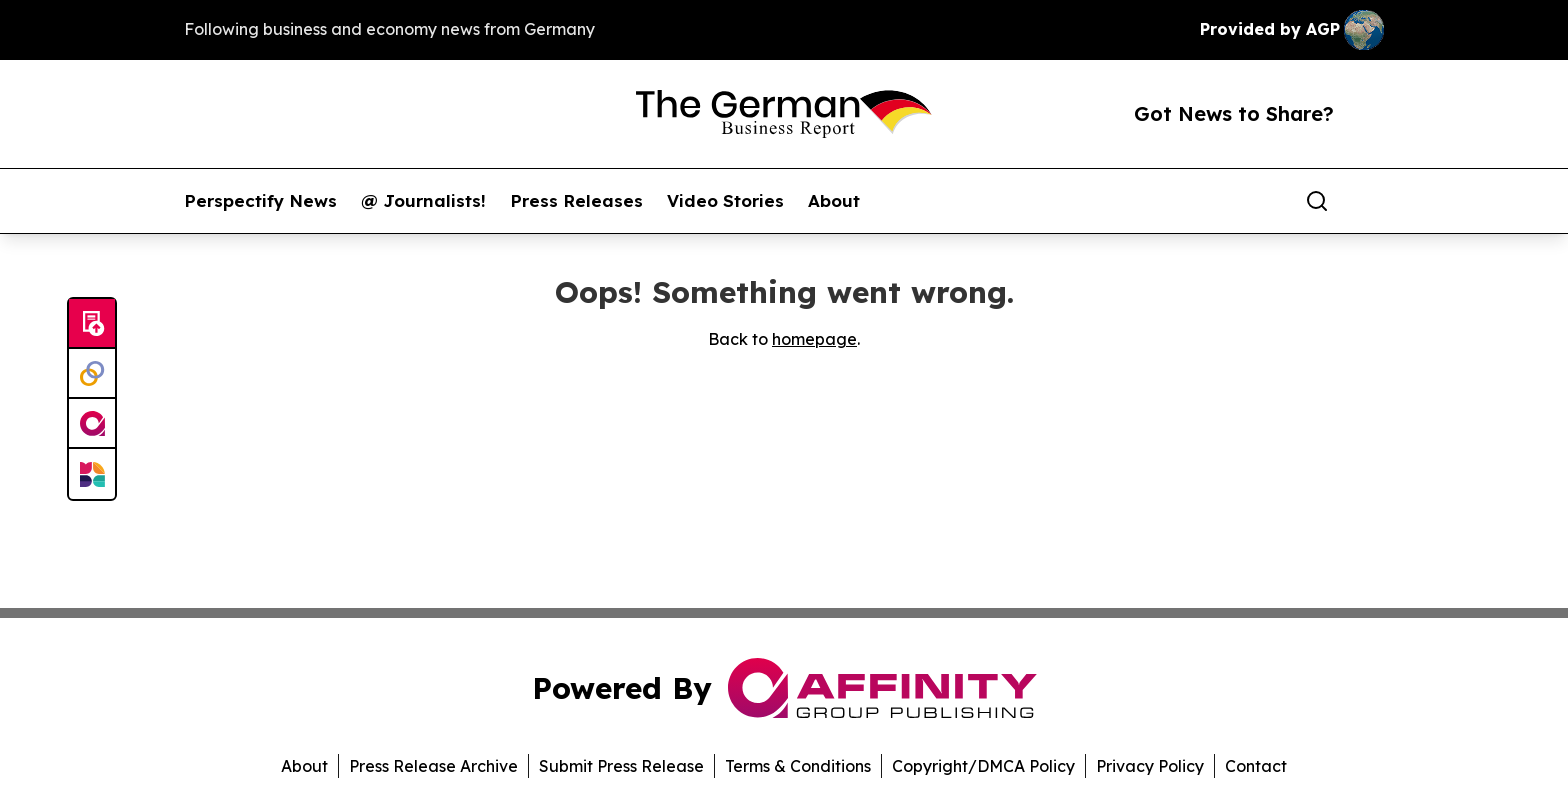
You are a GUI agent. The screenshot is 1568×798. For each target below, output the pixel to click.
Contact (1256, 766)
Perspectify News (260, 201)
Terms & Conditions (798, 766)
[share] (1370, 201)
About (834, 201)
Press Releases (576, 201)
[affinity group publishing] (92, 424)
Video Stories (725, 201)
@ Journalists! (423, 201)
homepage (814, 339)
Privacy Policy (1150, 766)
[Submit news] (92, 324)
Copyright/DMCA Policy (983, 766)
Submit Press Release (621, 766)
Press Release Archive (433, 766)
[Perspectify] (92, 374)
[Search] (1317, 201)
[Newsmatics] (92, 474)
